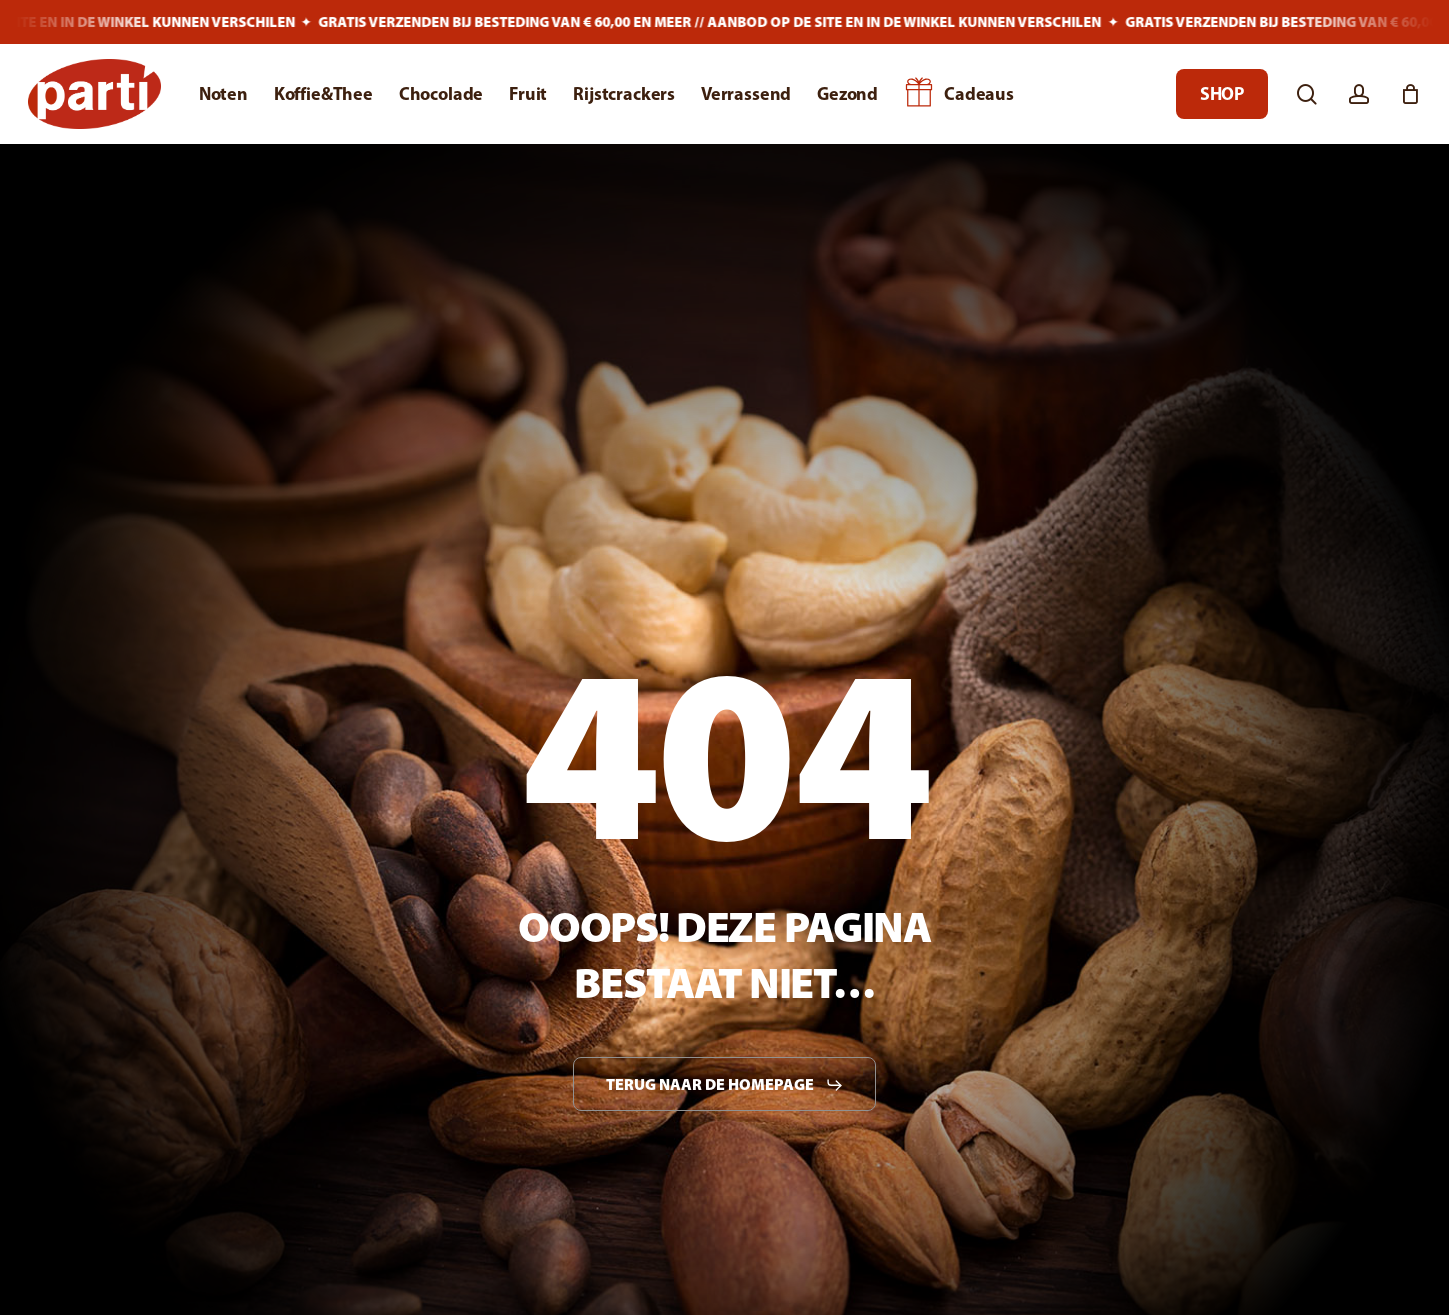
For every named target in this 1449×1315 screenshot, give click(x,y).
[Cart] (1410, 94)
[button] (725, 1085)
